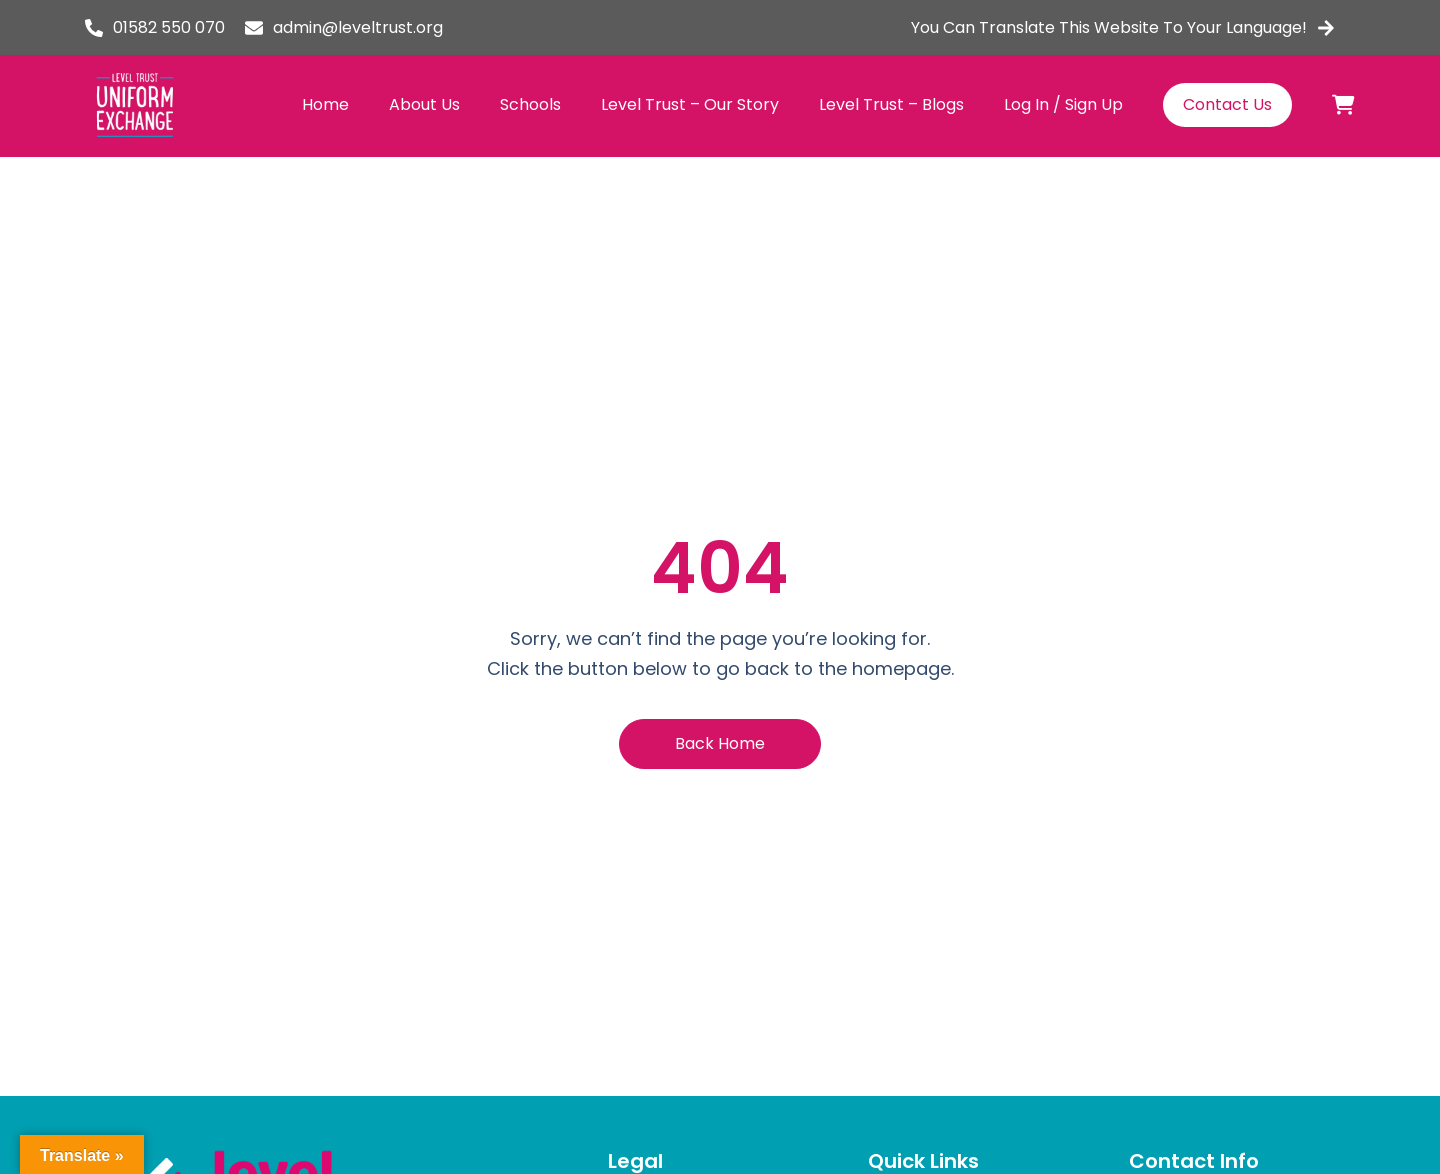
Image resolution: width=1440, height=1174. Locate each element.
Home (325, 104)
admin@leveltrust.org (358, 27)
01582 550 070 (169, 27)
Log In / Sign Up (1063, 104)
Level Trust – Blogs (891, 104)
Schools (530, 104)
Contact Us (1227, 104)
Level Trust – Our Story (690, 104)
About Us (424, 104)
